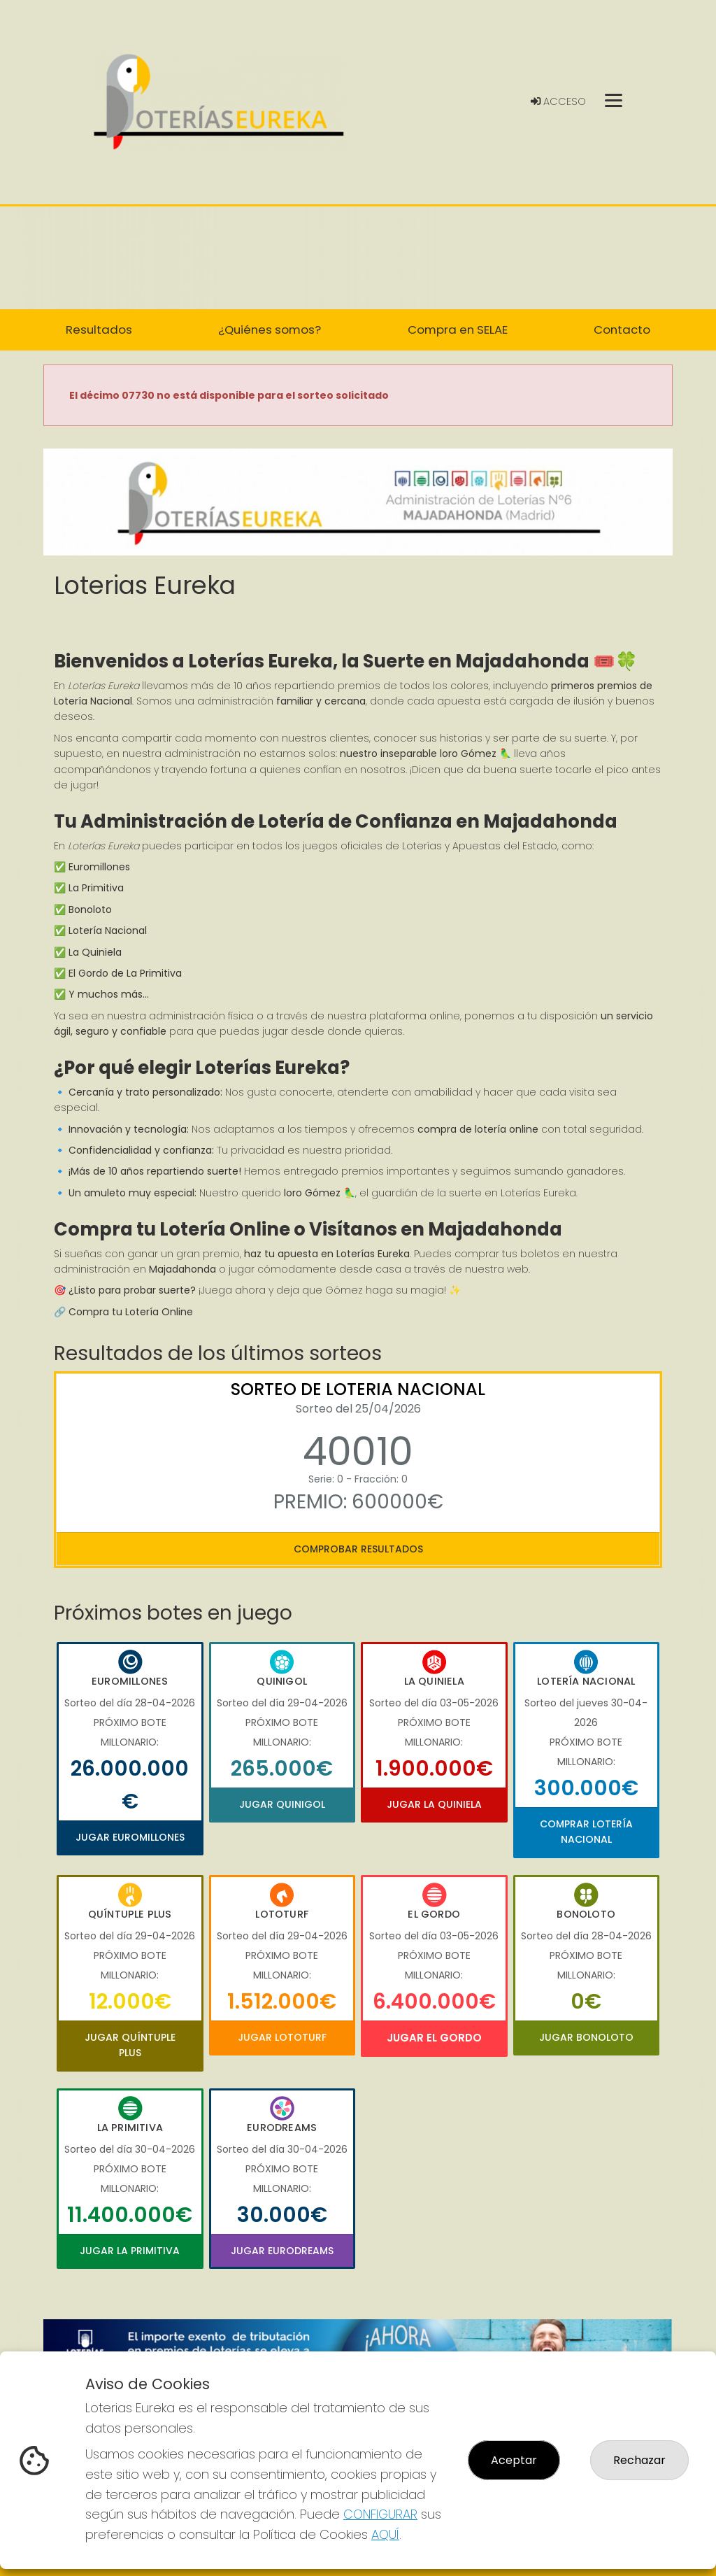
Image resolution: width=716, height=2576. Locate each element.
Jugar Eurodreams (282, 2251)
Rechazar (639, 2460)
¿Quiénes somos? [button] (269, 329)
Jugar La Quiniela (434, 1804)
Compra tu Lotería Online (131, 1312)
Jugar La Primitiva (130, 2251)
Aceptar (514, 2460)
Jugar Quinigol (282, 1804)
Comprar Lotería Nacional (586, 1831)
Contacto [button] (622, 329)
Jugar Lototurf (282, 2037)
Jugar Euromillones (130, 1837)
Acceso (558, 101)
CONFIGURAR (380, 2514)
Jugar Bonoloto (586, 2037)
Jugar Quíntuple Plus (130, 2045)
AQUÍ (385, 2534)
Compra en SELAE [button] (458, 329)
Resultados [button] (99, 329)
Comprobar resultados (358, 1549)
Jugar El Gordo (434, 2037)
